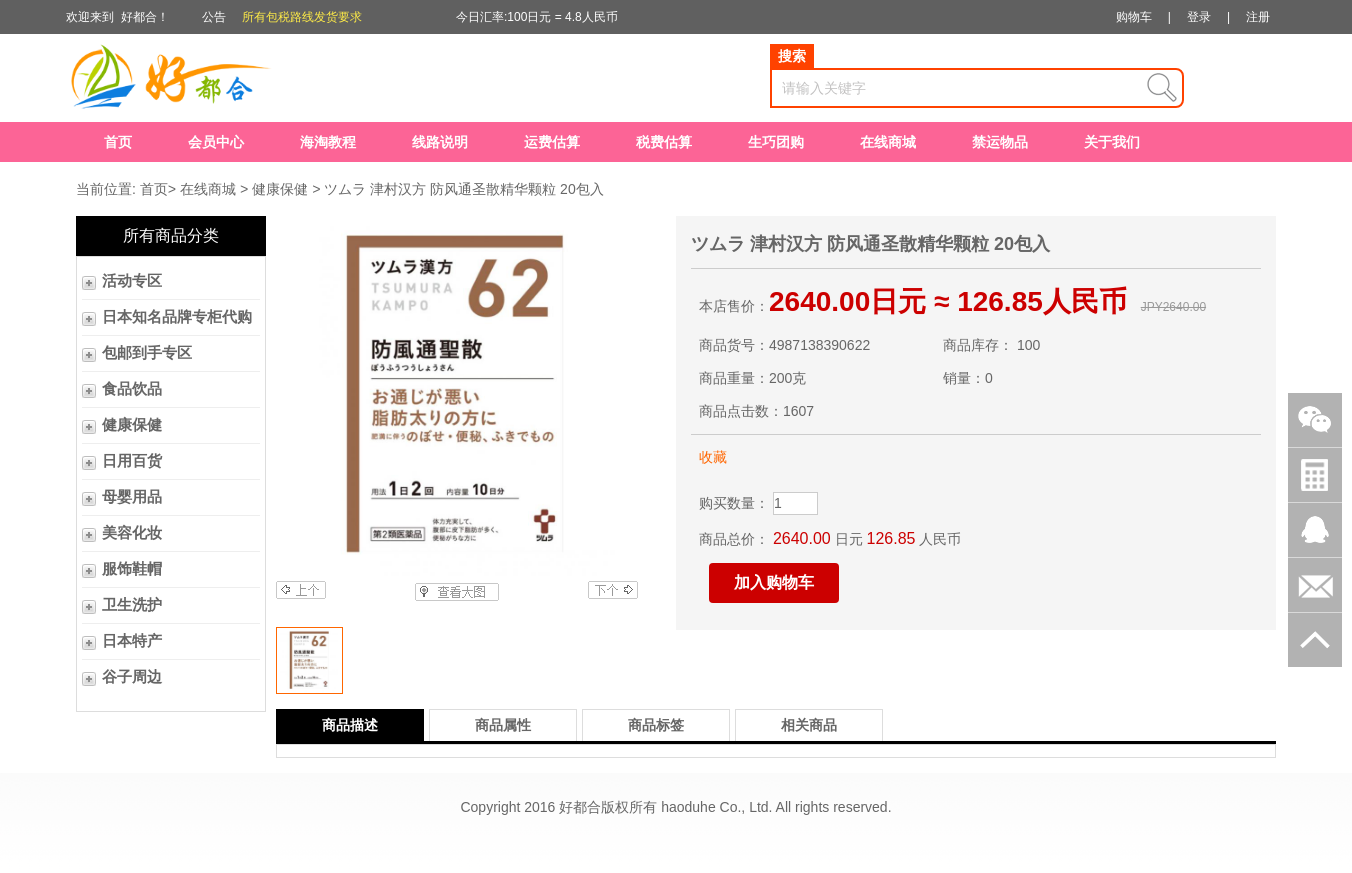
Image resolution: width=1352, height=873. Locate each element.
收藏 (713, 457)
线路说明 (440, 142)
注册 (1258, 17)
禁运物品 (1000, 142)
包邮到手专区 (147, 353)
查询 (1162, 88)
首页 (118, 142)
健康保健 (280, 189)
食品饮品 (132, 389)
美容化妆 (132, 533)
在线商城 (888, 142)
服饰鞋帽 (132, 569)
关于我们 (1112, 142)
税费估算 (664, 142)
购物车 (1134, 17)
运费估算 (552, 142)
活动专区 (132, 281)
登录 (1199, 17)
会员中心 (216, 142)
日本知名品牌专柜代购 (177, 317)
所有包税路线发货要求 (302, 17)
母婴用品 (132, 497)
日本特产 (132, 641)
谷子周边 (132, 677)
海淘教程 (328, 142)
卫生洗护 (132, 605)
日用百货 (132, 461)
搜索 (792, 56)
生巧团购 (776, 142)
